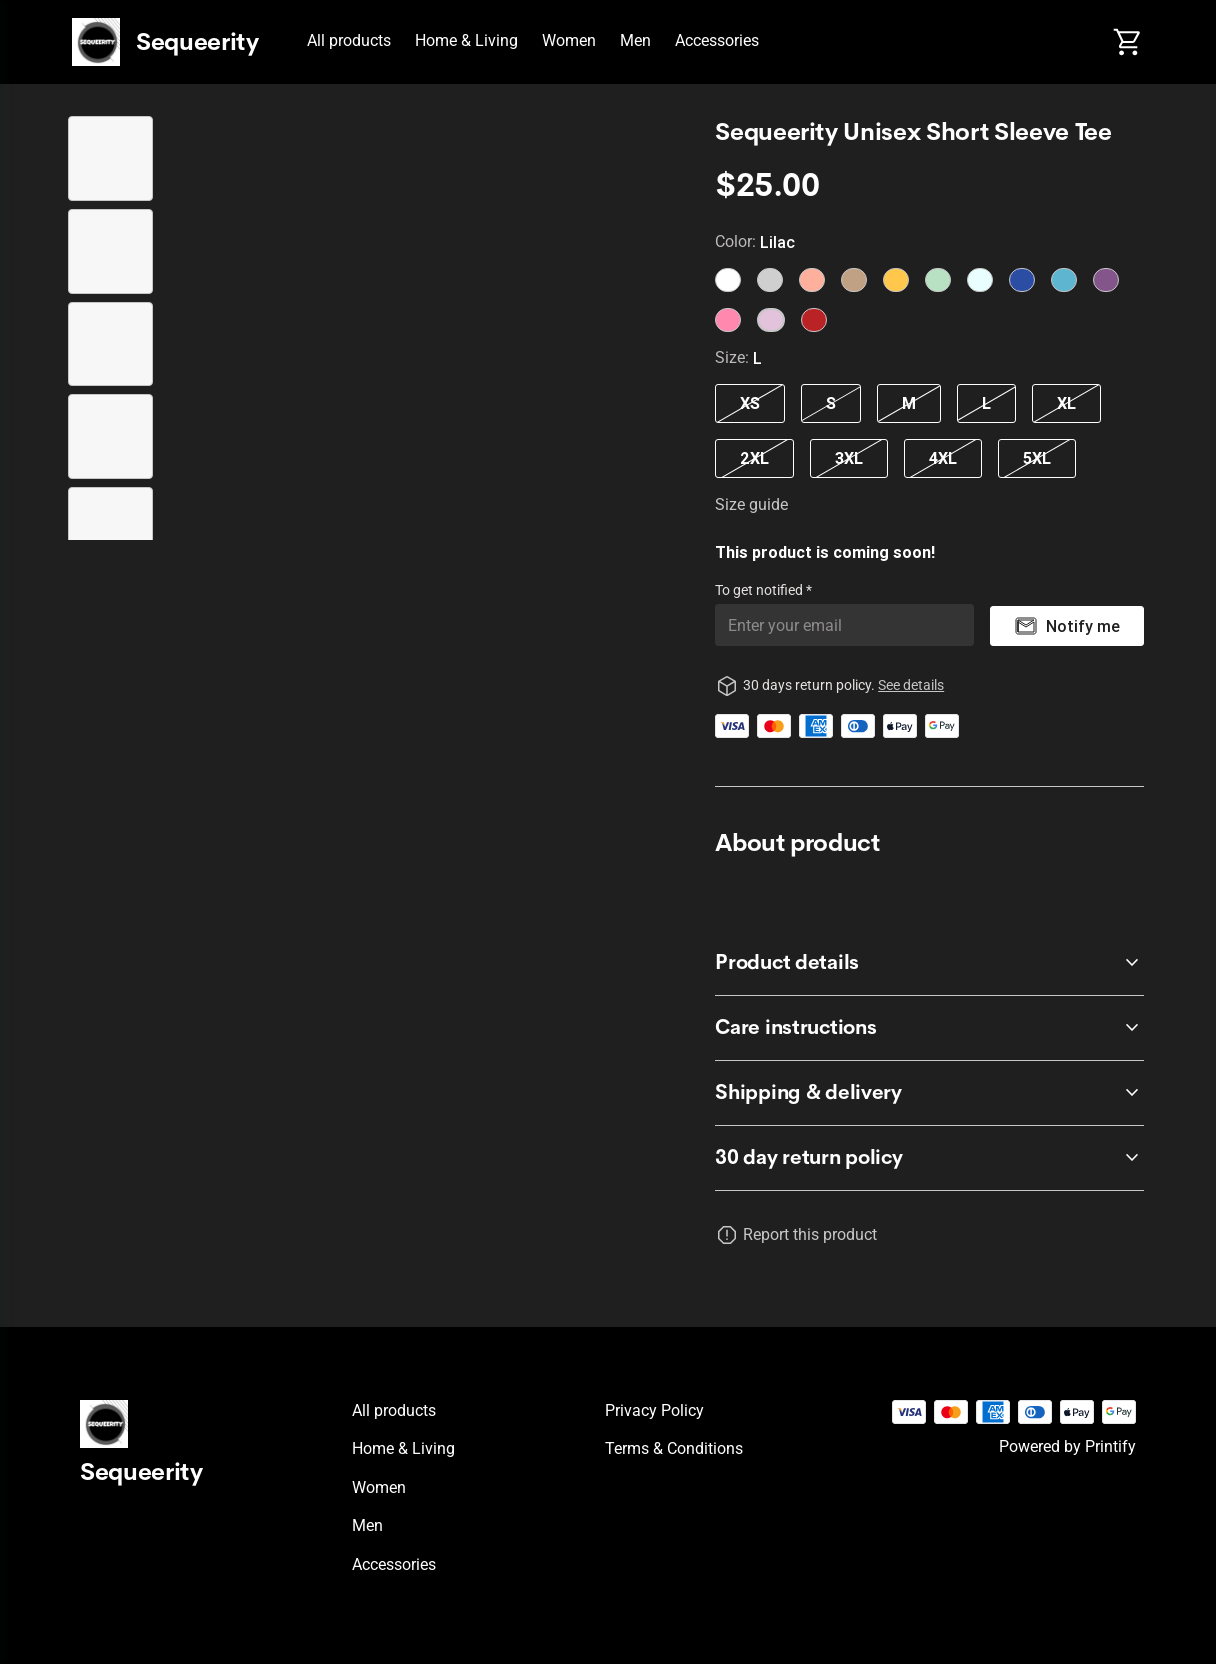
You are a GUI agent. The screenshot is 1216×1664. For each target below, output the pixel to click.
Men (635, 40)
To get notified (760, 590)
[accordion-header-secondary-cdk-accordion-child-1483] (929, 1158)
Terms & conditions (674, 1448)
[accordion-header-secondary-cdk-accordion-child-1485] (929, 1028)
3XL (849, 458)
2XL (754, 458)
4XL (943, 458)
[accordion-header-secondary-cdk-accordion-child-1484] (929, 963)
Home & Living (466, 40)
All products (349, 40)
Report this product (810, 1234)
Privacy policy (654, 1410)
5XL (1037, 458)
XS (750, 403)
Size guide (751, 504)
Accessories (717, 40)
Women (569, 40)
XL (1066, 403)
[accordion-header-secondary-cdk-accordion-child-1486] (929, 1093)
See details (911, 685)
